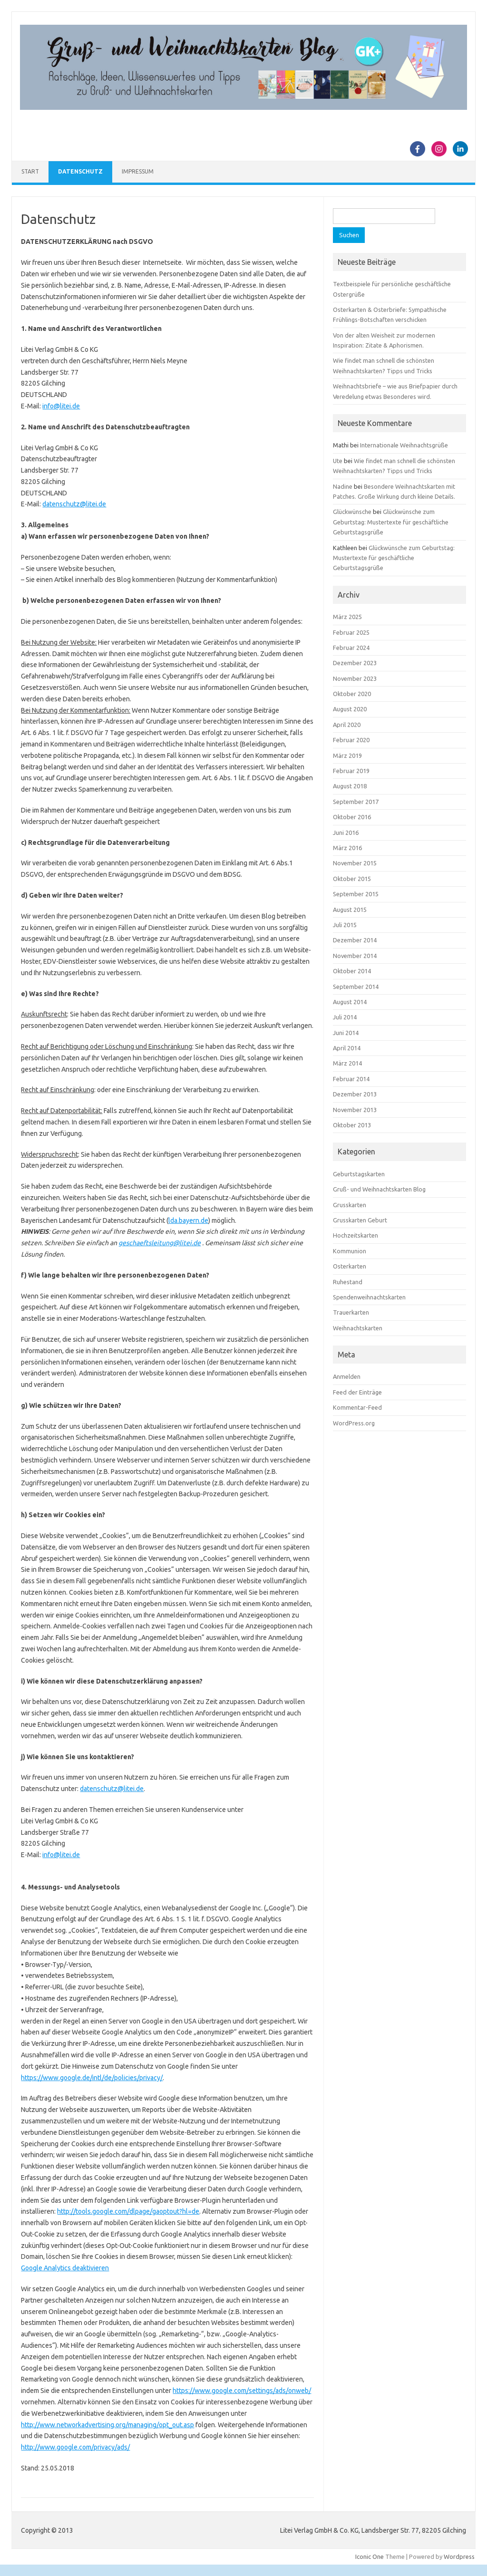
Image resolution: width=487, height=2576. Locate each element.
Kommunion (349, 1251)
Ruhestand (347, 1281)
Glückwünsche (352, 511)
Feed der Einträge (357, 1392)
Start (30, 171)
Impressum (138, 171)
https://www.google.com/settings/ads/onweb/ (242, 2390)
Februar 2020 (351, 739)
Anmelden (346, 1376)
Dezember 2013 (355, 1094)
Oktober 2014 (352, 971)
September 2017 (356, 801)
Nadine (342, 486)
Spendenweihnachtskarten (369, 1297)
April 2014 (346, 1048)
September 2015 (356, 894)
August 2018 (350, 786)
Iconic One (369, 2556)
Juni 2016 (346, 832)
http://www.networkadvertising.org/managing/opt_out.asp (107, 2425)
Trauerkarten (351, 1312)
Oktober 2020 (352, 693)
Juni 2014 (346, 1032)
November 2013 (355, 1109)
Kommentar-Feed (357, 1407)
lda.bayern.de (188, 1220)
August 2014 (350, 1001)
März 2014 (347, 1063)
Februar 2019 (351, 770)
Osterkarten (349, 1266)
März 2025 (347, 616)
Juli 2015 (345, 924)
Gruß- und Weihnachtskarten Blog (379, 1189)
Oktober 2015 (352, 878)
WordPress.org (354, 1423)
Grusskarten (349, 1204)
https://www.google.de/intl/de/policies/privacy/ (92, 2078)
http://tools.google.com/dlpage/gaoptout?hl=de (128, 2211)
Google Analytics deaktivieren (65, 2268)
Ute (337, 460)
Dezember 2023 (355, 662)
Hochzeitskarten (355, 1235)
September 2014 (356, 986)
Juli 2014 (345, 1017)
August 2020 (350, 709)
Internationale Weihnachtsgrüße (404, 445)
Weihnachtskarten (357, 1328)
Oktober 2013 (352, 1125)
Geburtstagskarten (359, 1174)
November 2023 (355, 678)
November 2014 (355, 955)
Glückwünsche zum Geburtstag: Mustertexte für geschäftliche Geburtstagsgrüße (390, 521)
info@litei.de (61, 406)
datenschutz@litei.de (74, 504)
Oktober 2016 (352, 816)
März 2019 (347, 755)
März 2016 (347, 847)
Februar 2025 (351, 632)
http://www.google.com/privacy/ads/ (75, 2447)
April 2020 (346, 724)
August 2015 (350, 909)
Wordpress (459, 2556)
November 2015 (355, 863)
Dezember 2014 (355, 940)
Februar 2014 (351, 1078)
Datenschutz (80, 171)
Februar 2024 (351, 647)
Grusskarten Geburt (360, 1220)
